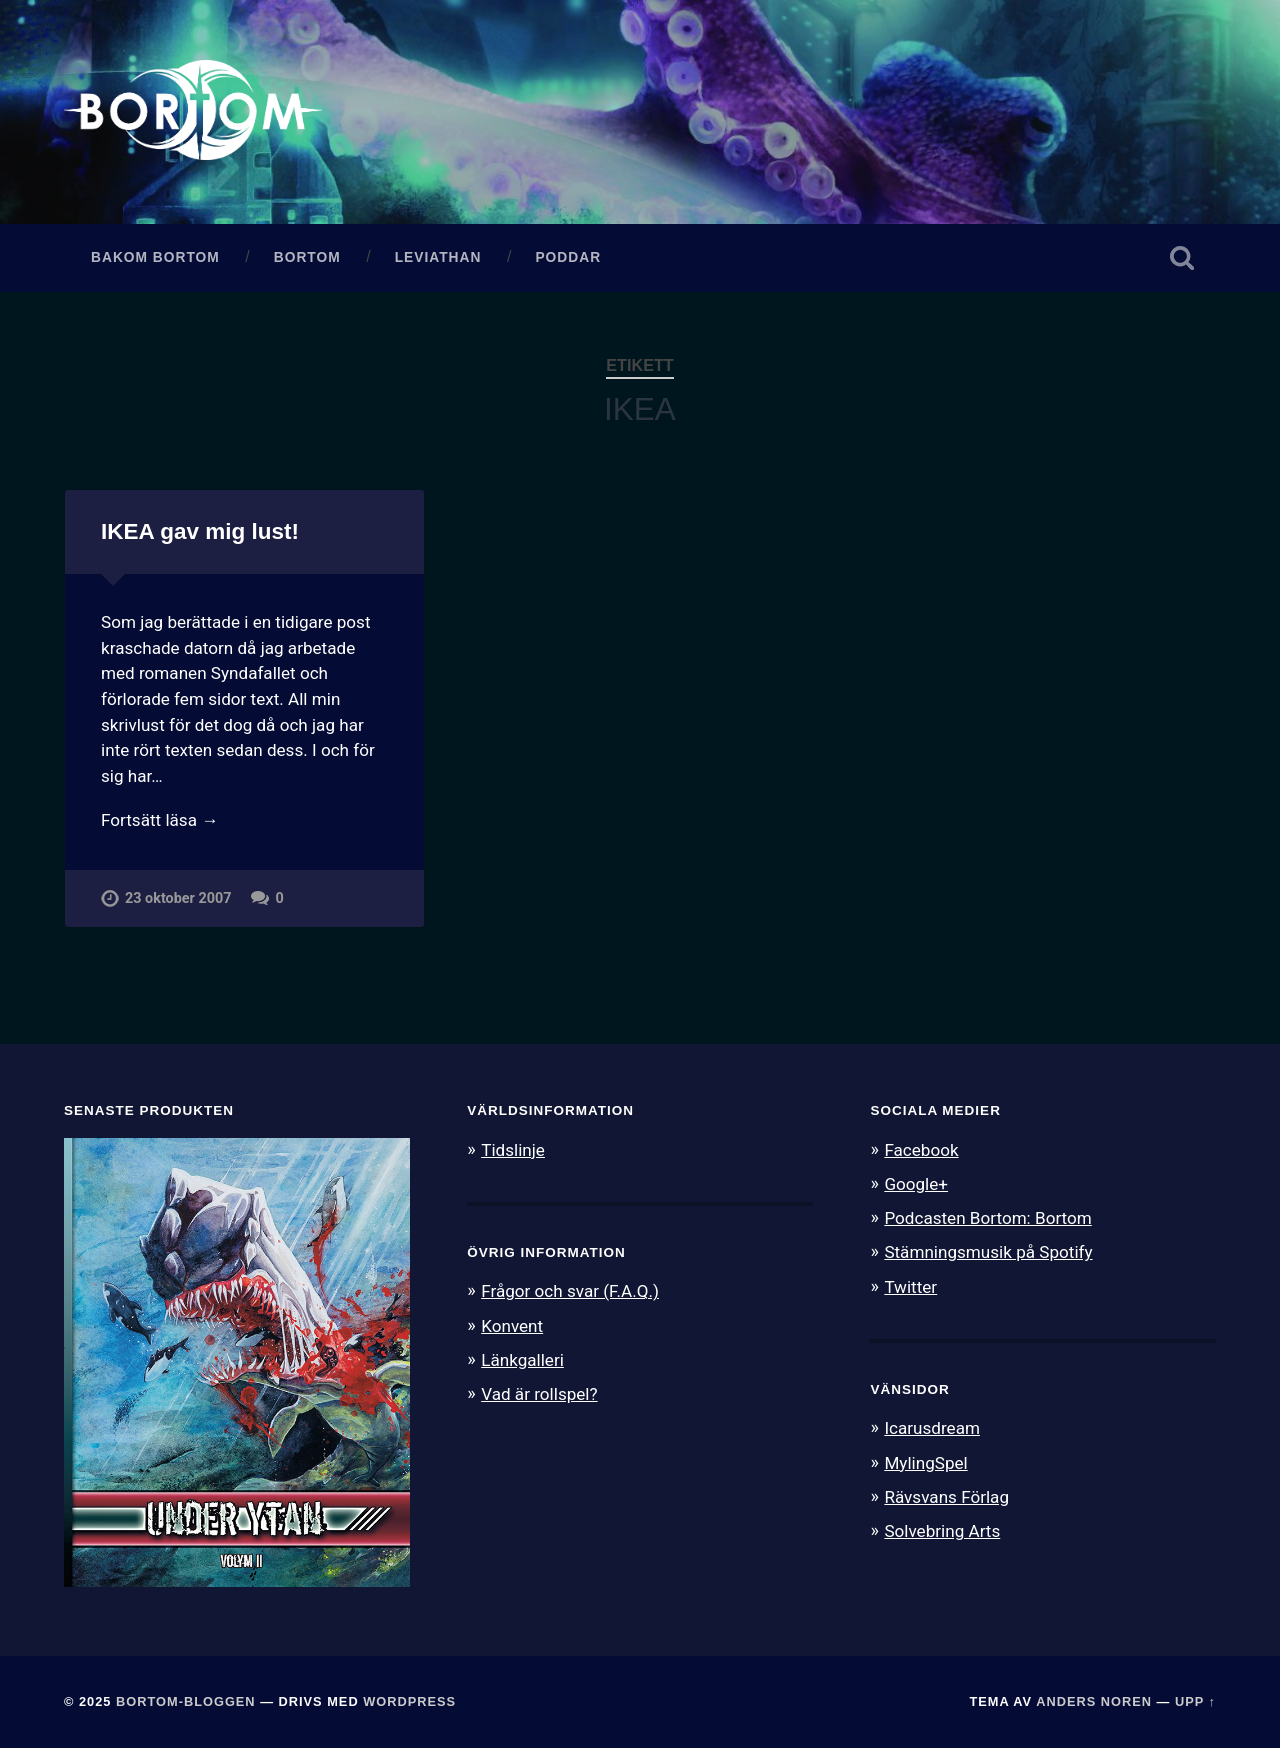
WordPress (409, 1701)
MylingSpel (925, 1463)
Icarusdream (932, 1428)
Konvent (512, 1326)
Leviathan (438, 257)
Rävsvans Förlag (946, 1497)
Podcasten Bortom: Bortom (987, 1218)
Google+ (916, 1184)
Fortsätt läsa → (159, 820)
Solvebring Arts (942, 1531)
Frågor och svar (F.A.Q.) (570, 1291)
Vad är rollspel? (539, 1394)
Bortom (307, 257)
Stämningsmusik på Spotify (988, 1252)
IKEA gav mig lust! (200, 531)
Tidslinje (513, 1150)
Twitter (910, 1287)
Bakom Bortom (155, 257)
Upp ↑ (1195, 1701)
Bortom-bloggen (186, 1701)
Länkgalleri (522, 1360)
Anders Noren (1094, 1701)
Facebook (921, 1150)
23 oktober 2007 (178, 898)
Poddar (568, 257)
